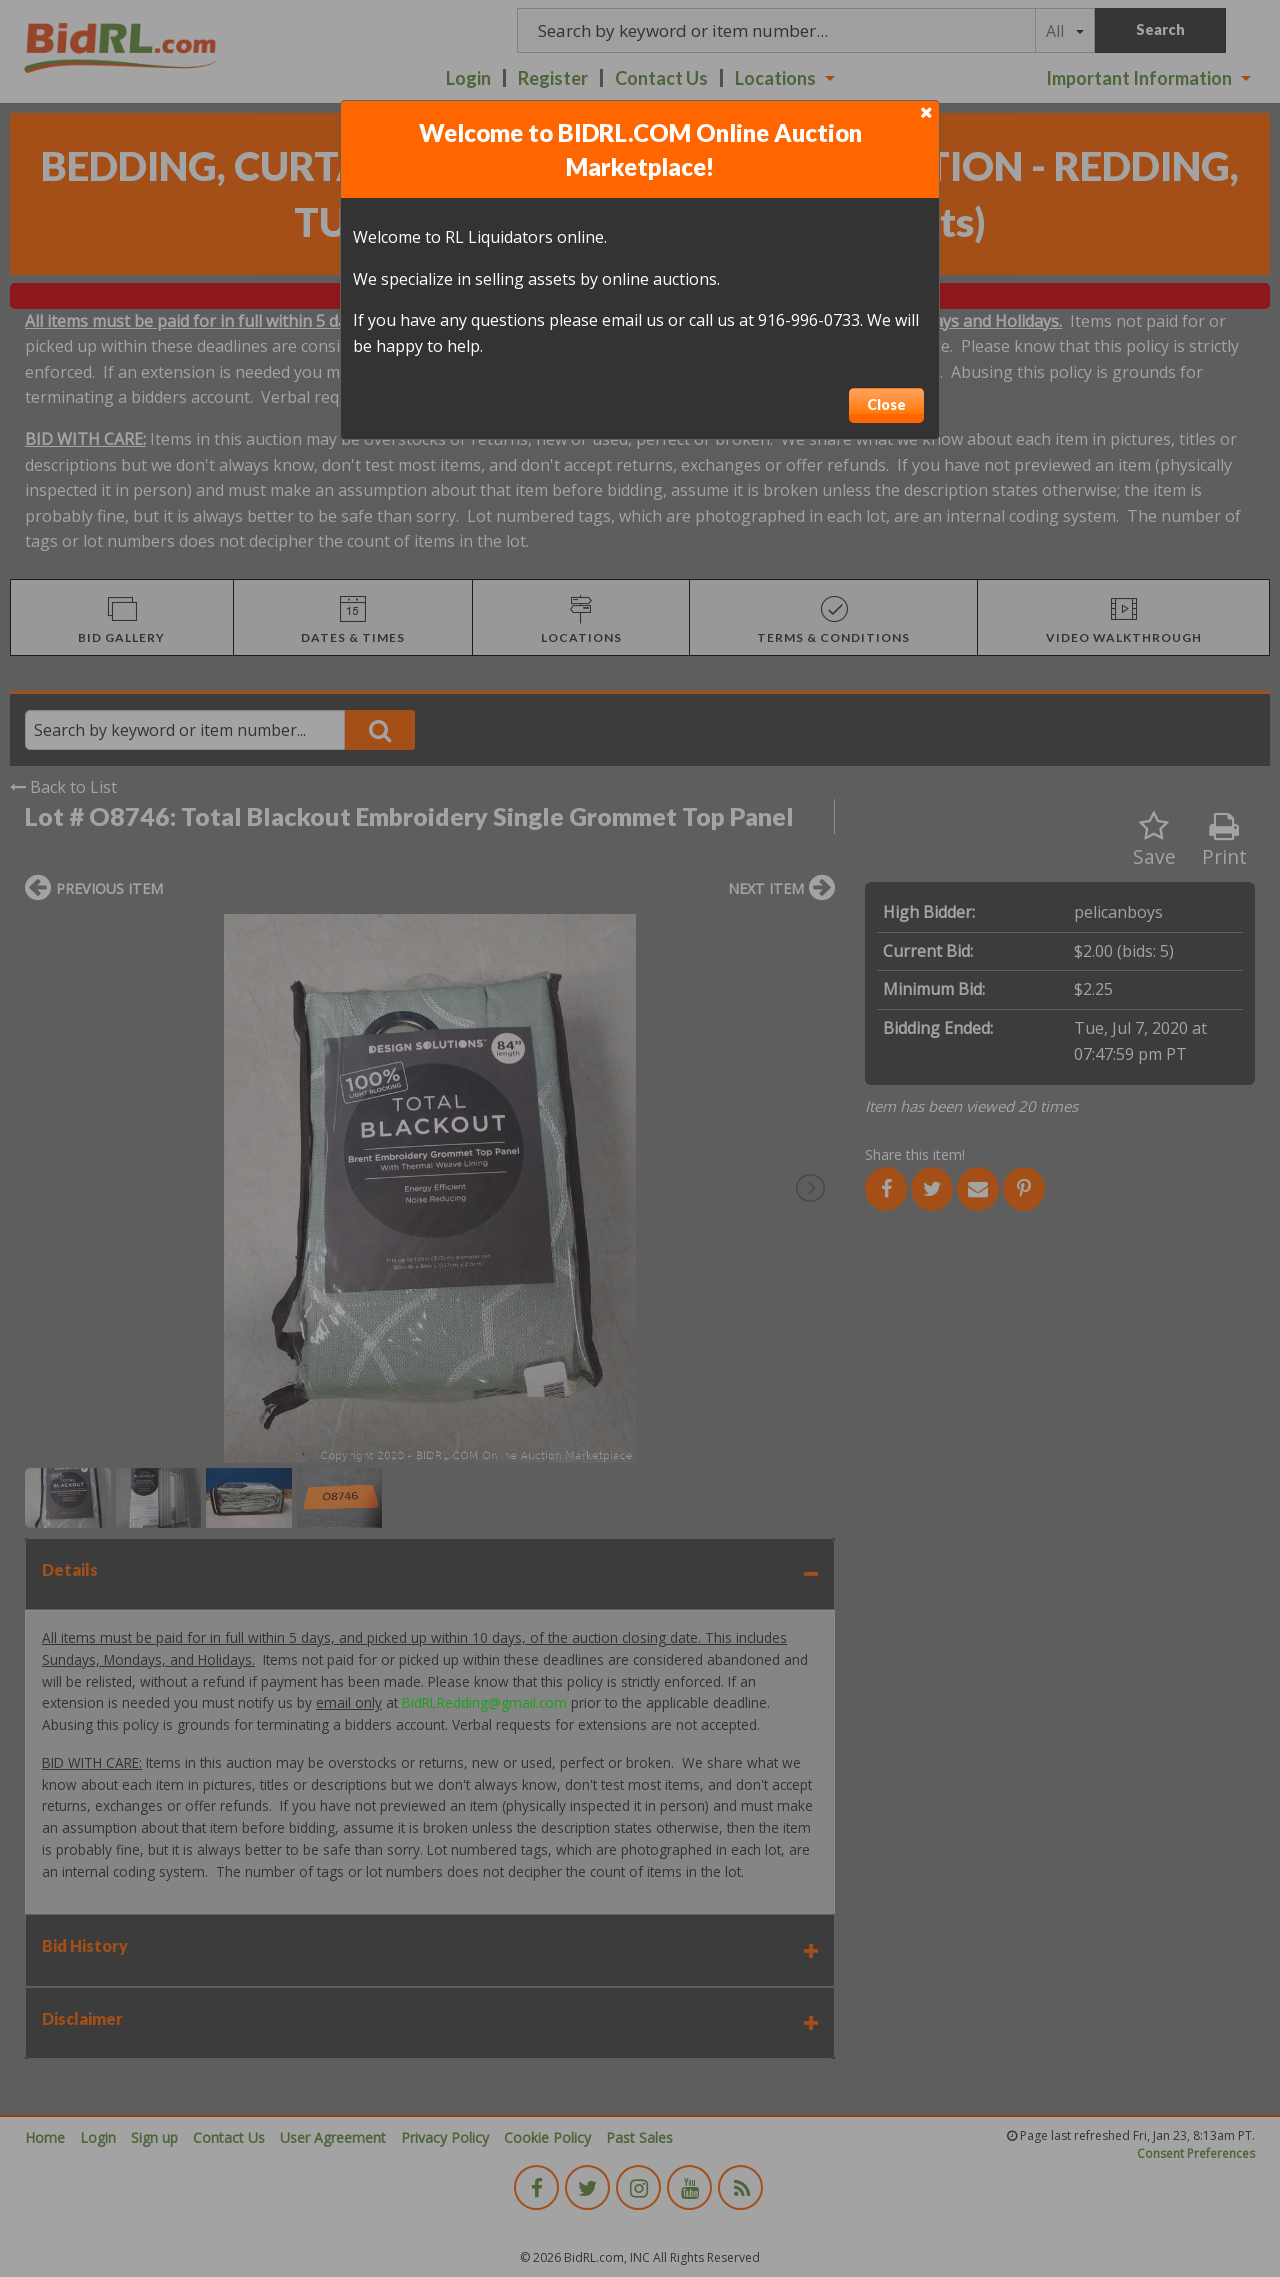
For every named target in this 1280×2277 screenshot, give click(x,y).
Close (886, 404)
